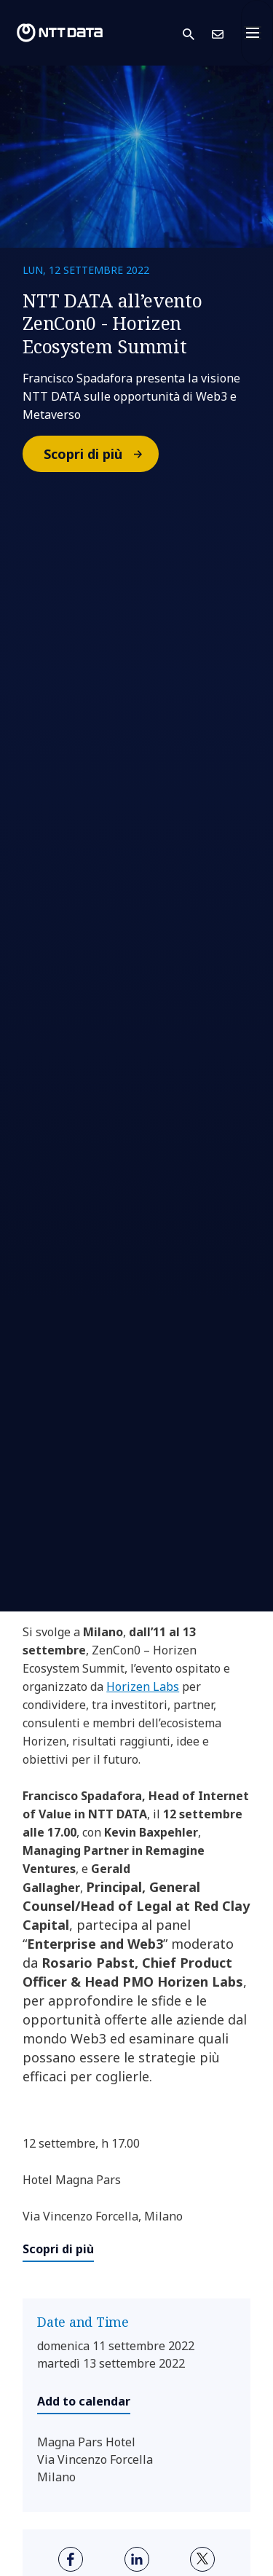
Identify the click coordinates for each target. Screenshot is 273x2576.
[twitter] (202, 2559)
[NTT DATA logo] (59, 33)
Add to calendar (83, 2401)
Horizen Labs (142, 1686)
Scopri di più (100, 453)
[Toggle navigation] (257, 33)
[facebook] (70, 2559)
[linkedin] (136, 2559)
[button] (197, 33)
